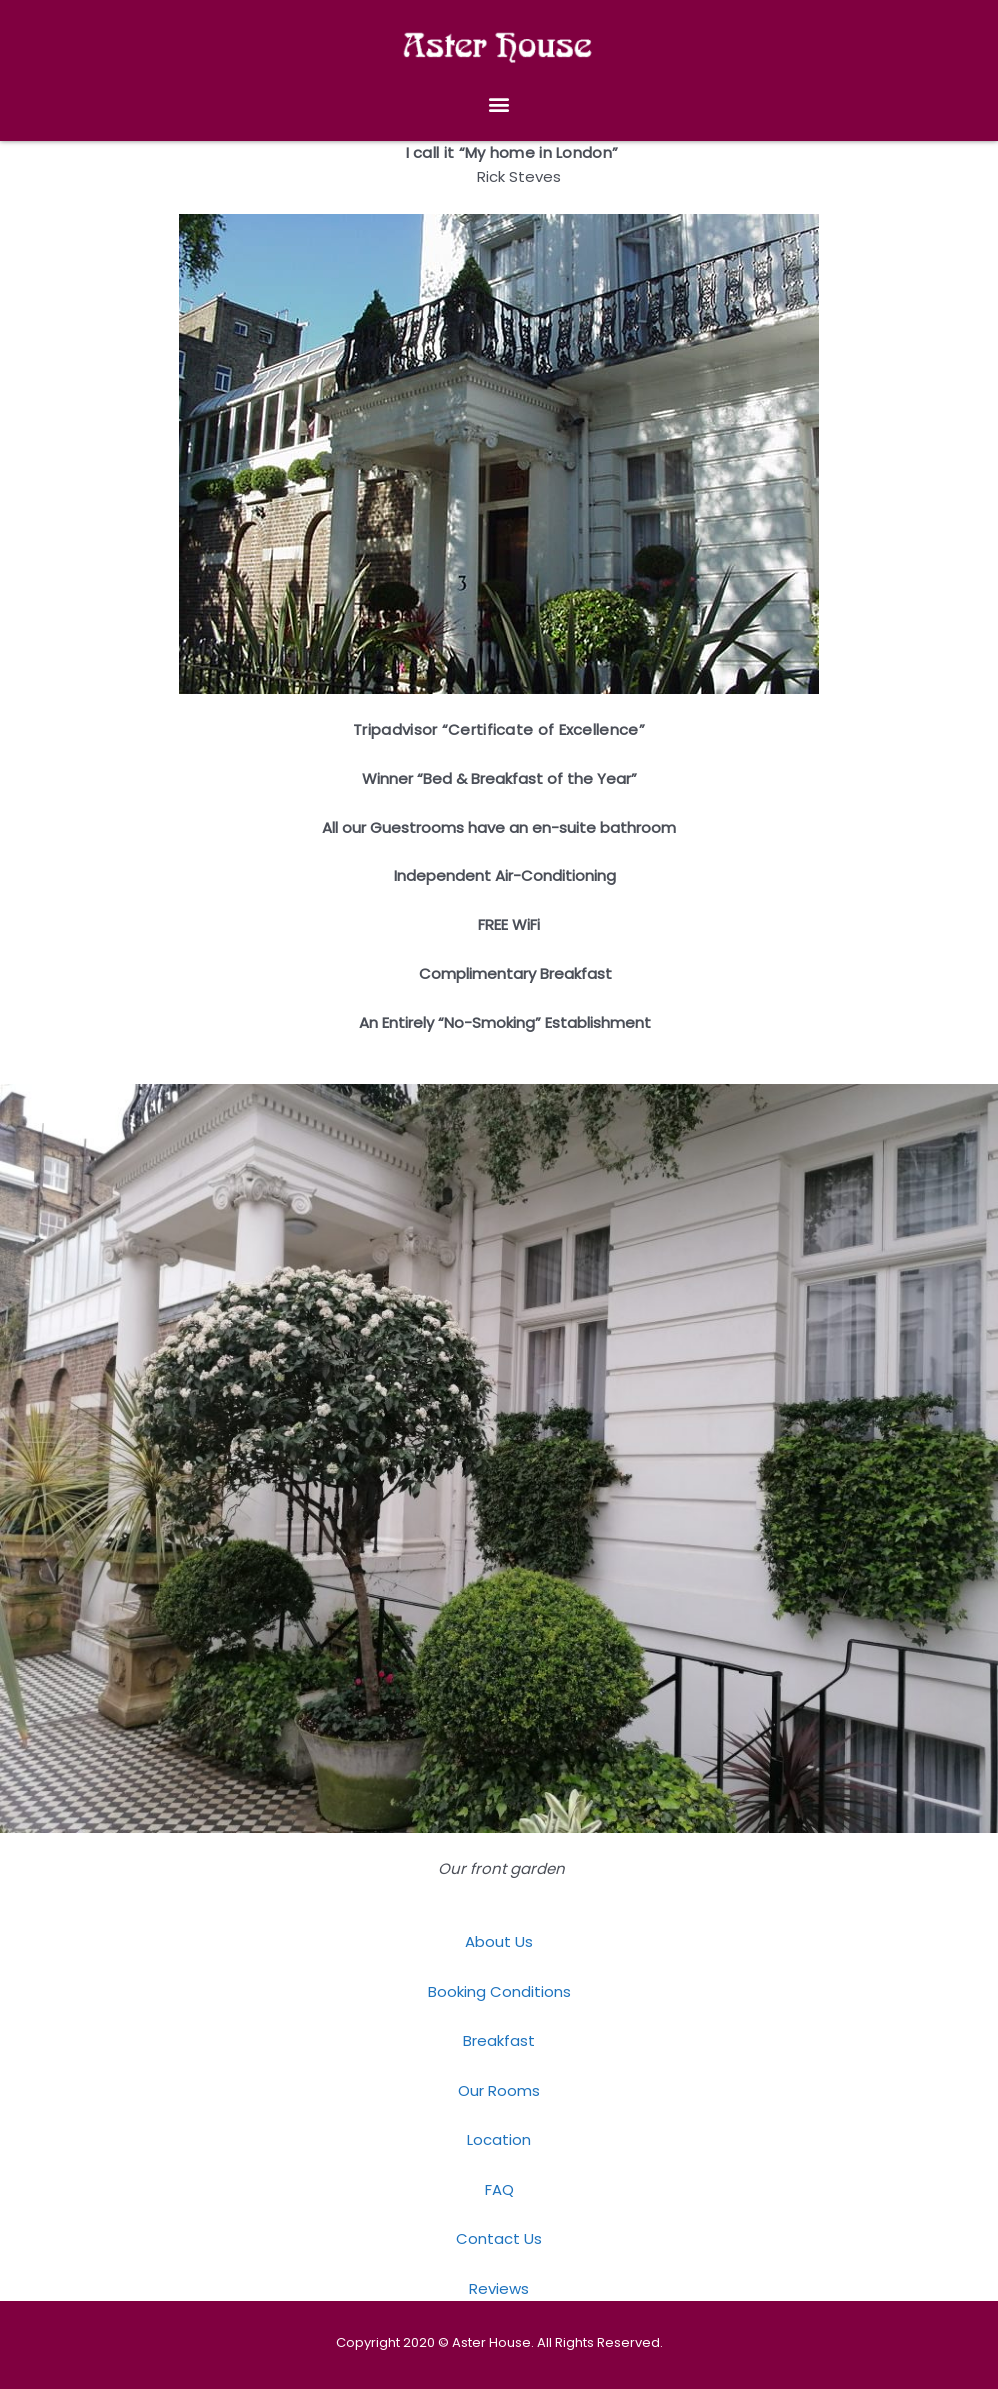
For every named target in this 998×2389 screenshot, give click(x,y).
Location (499, 2139)
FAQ (499, 2189)
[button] (499, 104)
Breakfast (499, 2040)
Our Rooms (499, 2090)
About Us (499, 1941)
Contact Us (499, 2238)
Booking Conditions (499, 1991)
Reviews (499, 2288)
